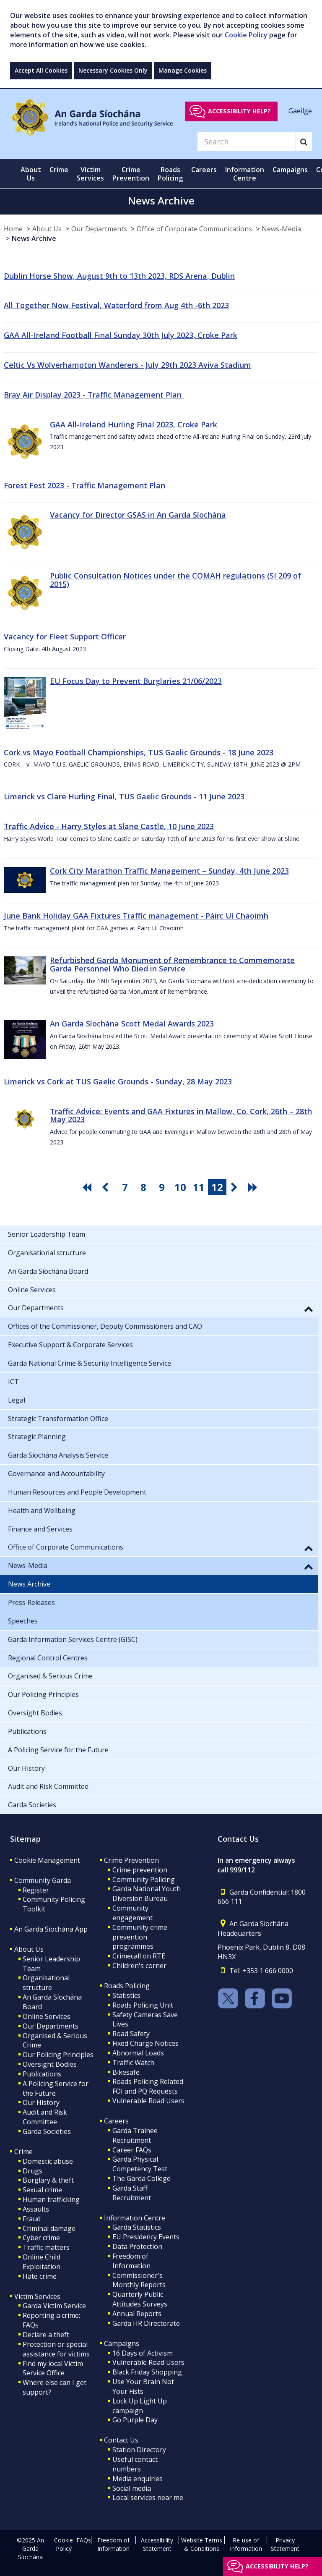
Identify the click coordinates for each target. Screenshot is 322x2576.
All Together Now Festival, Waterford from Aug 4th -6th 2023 (116, 305)
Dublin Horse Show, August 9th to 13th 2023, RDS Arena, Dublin (119, 276)
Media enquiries (137, 2478)
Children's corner (139, 1965)
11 (199, 1187)
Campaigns (121, 2343)
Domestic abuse (48, 2161)
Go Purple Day (135, 2419)
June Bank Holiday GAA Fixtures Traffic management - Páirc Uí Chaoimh (136, 916)
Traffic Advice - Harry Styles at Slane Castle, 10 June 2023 (109, 826)
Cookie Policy (246, 34)
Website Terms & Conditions (201, 2544)
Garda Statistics (136, 2227)
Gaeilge (300, 110)
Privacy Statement (285, 2544)
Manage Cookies (182, 70)
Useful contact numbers (135, 2464)
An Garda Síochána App (51, 1929)
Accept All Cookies (41, 70)
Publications (42, 2074)
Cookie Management (47, 1860)
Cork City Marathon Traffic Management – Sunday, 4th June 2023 (169, 871)
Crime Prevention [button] (130, 174)
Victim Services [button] (90, 174)
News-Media (281, 228)
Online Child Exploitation (41, 2261)
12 (217, 1187)
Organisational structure (46, 1982)
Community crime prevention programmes (139, 1937)
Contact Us (121, 2440)
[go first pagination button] (88, 1187)
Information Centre (134, 2218)
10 (180, 1187)
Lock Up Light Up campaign (139, 2405)
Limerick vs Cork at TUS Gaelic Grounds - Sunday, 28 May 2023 (118, 1081)
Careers (116, 2121)
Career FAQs (131, 2150)
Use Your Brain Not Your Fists (143, 2386)
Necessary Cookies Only (113, 70)
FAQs (83, 2540)
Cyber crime (41, 2237)
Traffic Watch (133, 2062)
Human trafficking (51, 2199)
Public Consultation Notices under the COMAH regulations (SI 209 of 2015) (175, 580)
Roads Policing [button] (170, 174)
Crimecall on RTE (138, 1956)
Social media (131, 2488)
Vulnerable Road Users (148, 2100)
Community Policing (143, 1879)
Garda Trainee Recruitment (135, 2135)
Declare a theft (46, 2334)
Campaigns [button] (290, 169)
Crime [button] (58, 169)
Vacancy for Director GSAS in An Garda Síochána (138, 515)
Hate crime (40, 2276)
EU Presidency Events (145, 2236)
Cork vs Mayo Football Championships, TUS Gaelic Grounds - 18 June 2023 (138, 752)
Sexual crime (42, 2189)
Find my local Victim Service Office (53, 2368)
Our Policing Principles (58, 2054)
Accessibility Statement (157, 2544)
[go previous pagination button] (106, 1187)
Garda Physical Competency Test (139, 2164)
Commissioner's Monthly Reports (139, 2280)
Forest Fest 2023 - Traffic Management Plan (84, 485)
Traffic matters (46, 2247)
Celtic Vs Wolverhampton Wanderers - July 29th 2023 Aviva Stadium (127, 365)
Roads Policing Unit (142, 2005)
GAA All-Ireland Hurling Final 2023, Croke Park (133, 424)
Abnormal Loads (138, 2053)
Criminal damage (49, 2228)
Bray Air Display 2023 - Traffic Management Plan (94, 395)
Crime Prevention (131, 1860)
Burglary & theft (48, 2180)
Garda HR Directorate (146, 2323)
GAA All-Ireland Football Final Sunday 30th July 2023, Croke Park (120, 335)
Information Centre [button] (244, 174)
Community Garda (42, 1880)
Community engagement (132, 1912)
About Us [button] (31, 174)
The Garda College (141, 2178)
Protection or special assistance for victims (56, 2349)
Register (36, 1890)
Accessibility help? (239, 111)
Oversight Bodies (50, 2064)
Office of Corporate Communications (194, 228)
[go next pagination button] (236, 1187)
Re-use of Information (246, 2544)
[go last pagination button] (254, 1187)
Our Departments (99, 228)
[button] (308, 1308)
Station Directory (139, 2449)
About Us (47, 228)
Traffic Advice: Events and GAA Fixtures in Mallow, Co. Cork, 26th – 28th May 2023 (181, 1115)
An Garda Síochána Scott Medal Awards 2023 (132, 1023)
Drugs (32, 2170)
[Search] (246, 141)
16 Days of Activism (142, 2353)
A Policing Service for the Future (55, 2088)
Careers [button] (204, 169)
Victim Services (37, 2296)
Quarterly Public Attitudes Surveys (139, 2299)
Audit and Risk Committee (45, 2116)
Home (13, 228)
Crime (23, 2151)
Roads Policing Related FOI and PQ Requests (147, 2086)
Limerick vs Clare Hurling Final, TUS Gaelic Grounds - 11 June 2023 (124, 796)
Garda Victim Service (54, 2305)
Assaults (36, 2209)
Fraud (32, 2218)
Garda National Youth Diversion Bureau (146, 1893)
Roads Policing (127, 1985)
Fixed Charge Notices (145, 2043)
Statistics (126, 1995)
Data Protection (137, 2246)
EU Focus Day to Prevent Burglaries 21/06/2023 (136, 681)
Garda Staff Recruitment (131, 2192)
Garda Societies (47, 2131)
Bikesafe (126, 2072)
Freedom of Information (131, 2260)
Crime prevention (139, 1869)
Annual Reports (136, 2313)
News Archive (34, 238)
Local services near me (147, 2497)
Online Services (46, 2016)
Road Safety (131, 2033)
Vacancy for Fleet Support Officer (65, 636)
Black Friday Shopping (147, 2372)
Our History (41, 2102)
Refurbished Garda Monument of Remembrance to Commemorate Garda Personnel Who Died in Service (172, 964)
